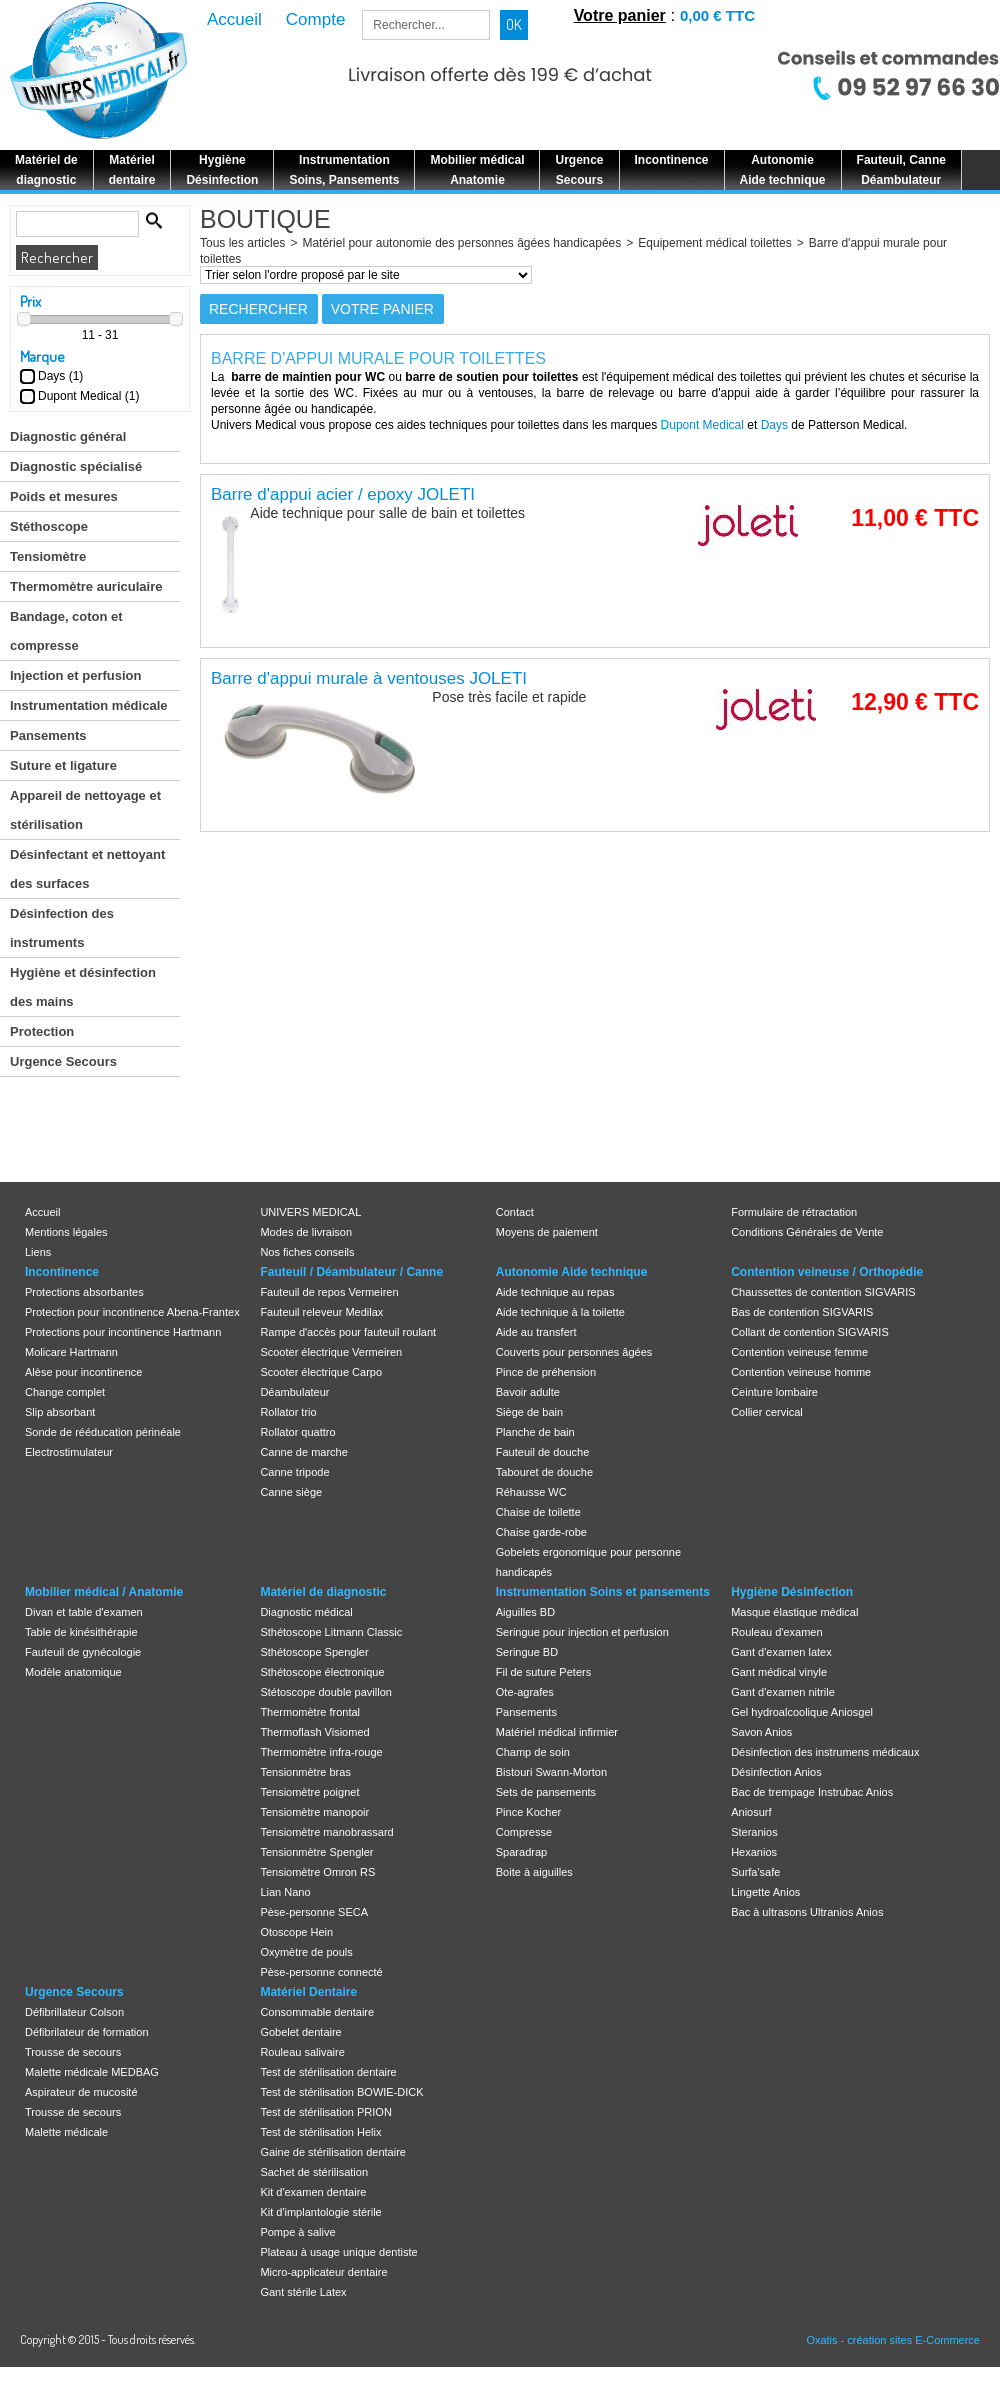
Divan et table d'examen (84, 1612)
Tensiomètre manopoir (314, 1812)
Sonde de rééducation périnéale (103, 1432)
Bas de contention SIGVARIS (802, 1312)
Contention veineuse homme (801, 1372)
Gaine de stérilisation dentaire (333, 2152)
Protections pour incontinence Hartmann (123, 1332)
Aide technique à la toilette (560, 1312)
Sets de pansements (546, 1792)
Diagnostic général (68, 436)
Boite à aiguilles (534, 1872)
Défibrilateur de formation (87, 2032)
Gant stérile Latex (303, 2292)
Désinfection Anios (776, 1772)
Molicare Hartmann (71, 1352)
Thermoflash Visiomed (314, 1732)
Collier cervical (767, 1412)
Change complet (65, 1392)
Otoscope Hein (296, 1932)
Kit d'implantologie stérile (320, 2212)
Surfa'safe (755, 1872)
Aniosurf (751, 1812)
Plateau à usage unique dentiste (338, 2252)
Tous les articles (242, 243)
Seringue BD (527, 1652)
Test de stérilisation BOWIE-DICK (341, 2092)
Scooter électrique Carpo (321, 1372)
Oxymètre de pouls (306, 1952)
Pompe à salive (297, 2232)
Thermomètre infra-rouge (321, 1752)
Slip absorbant (60, 1412)
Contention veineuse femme (799, 1352)
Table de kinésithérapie (81, 1632)
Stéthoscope (49, 526)
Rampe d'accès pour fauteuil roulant (348, 1332)
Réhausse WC (531, 1492)
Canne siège (291, 1492)
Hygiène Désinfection (792, 1592)
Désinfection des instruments (62, 928)
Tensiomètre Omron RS (317, 1872)
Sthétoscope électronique (322, 1672)
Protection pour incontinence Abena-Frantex (132, 1312)
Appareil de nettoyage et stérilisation (85, 810)
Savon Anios (761, 1732)
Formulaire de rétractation (794, 1212)
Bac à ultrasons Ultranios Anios (807, 1912)
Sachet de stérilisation (314, 2172)
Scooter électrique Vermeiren (331, 1352)
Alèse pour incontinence (83, 1372)
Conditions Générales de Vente (807, 1232)
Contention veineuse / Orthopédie (827, 1272)
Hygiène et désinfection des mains (83, 987)
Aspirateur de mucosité (81, 2092)
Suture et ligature (63, 765)
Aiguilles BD (525, 1612)
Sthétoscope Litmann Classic (331, 1632)
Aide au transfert (536, 1332)
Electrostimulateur (69, 1452)
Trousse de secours (73, 2052)
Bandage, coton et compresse (66, 631)
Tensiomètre (48, 556)
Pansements (48, 735)
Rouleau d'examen (776, 1632)
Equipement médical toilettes (714, 243)
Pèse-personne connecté (321, 1972)
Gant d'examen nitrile (783, 1692)
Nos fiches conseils (307, 1252)
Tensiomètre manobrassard (326, 1832)
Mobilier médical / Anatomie (104, 1592)
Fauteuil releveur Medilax (321, 1312)
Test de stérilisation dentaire (328, 2072)
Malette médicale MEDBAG (92, 2072)
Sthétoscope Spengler (314, 1652)
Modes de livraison (306, 1232)
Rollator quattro (297, 1432)
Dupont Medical (702, 425)
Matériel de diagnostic (323, 1592)
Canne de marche (303, 1452)
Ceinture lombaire (774, 1392)
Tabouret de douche (544, 1472)
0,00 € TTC (717, 15)
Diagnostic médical (306, 1612)
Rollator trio (288, 1412)
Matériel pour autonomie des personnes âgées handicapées (461, 243)
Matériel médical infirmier (557, 1732)
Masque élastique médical (794, 1612)
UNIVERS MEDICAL (310, 1212)
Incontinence (62, 1272)
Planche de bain (535, 1432)
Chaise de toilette (538, 1512)
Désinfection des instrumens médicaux (825, 1752)
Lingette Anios (765, 1892)
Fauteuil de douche (543, 1452)
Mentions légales (66, 1232)
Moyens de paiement (547, 1232)
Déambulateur (294, 1392)
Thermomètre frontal (310, 1712)
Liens (38, 1252)
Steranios (754, 1832)
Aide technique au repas (555, 1292)
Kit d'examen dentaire (313, 2192)
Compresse (524, 1832)
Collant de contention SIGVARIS (810, 1332)
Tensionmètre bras (305, 1772)
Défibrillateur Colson (74, 2012)
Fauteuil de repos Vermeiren (329, 1292)
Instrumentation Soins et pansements (603, 1592)
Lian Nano (285, 1892)
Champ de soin (533, 1752)
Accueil (42, 1212)
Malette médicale (66, 2132)
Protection (42, 1031)
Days (774, 425)
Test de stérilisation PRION (325, 2112)
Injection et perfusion (75, 675)
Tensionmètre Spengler (316, 1852)
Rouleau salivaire (302, 2052)
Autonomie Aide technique (572, 1272)
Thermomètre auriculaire (86, 586)
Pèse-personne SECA (314, 1912)
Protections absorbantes (84, 1292)
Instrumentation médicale (88, 705)
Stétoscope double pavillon (325, 1692)
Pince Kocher (528, 1812)
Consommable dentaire (317, 2012)
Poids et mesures (64, 496)
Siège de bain (529, 1412)
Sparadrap (521, 1852)
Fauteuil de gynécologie (83, 1652)
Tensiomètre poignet (309, 1792)
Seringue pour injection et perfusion (582, 1632)
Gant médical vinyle (779, 1672)
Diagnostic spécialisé (76, 466)
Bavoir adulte (528, 1392)
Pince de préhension (546, 1372)
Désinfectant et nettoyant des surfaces (87, 869)
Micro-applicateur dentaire (323, 2272)
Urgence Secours (63, 1061)
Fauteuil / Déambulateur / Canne (351, 1272)
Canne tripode (294, 1472)
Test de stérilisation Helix (320, 2132)
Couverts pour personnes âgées (574, 1352)
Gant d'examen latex (781, 1652)
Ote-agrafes (525, 1692)
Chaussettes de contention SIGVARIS (823, 1292)
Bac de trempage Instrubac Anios (812, 1792)
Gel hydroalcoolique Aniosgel (802, 1712)
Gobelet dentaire (300, 2032)
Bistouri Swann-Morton (551, 1772)
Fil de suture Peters (543, 1672)
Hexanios (754, 1852)
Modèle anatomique (73, 1672)
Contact (515, 1212)
